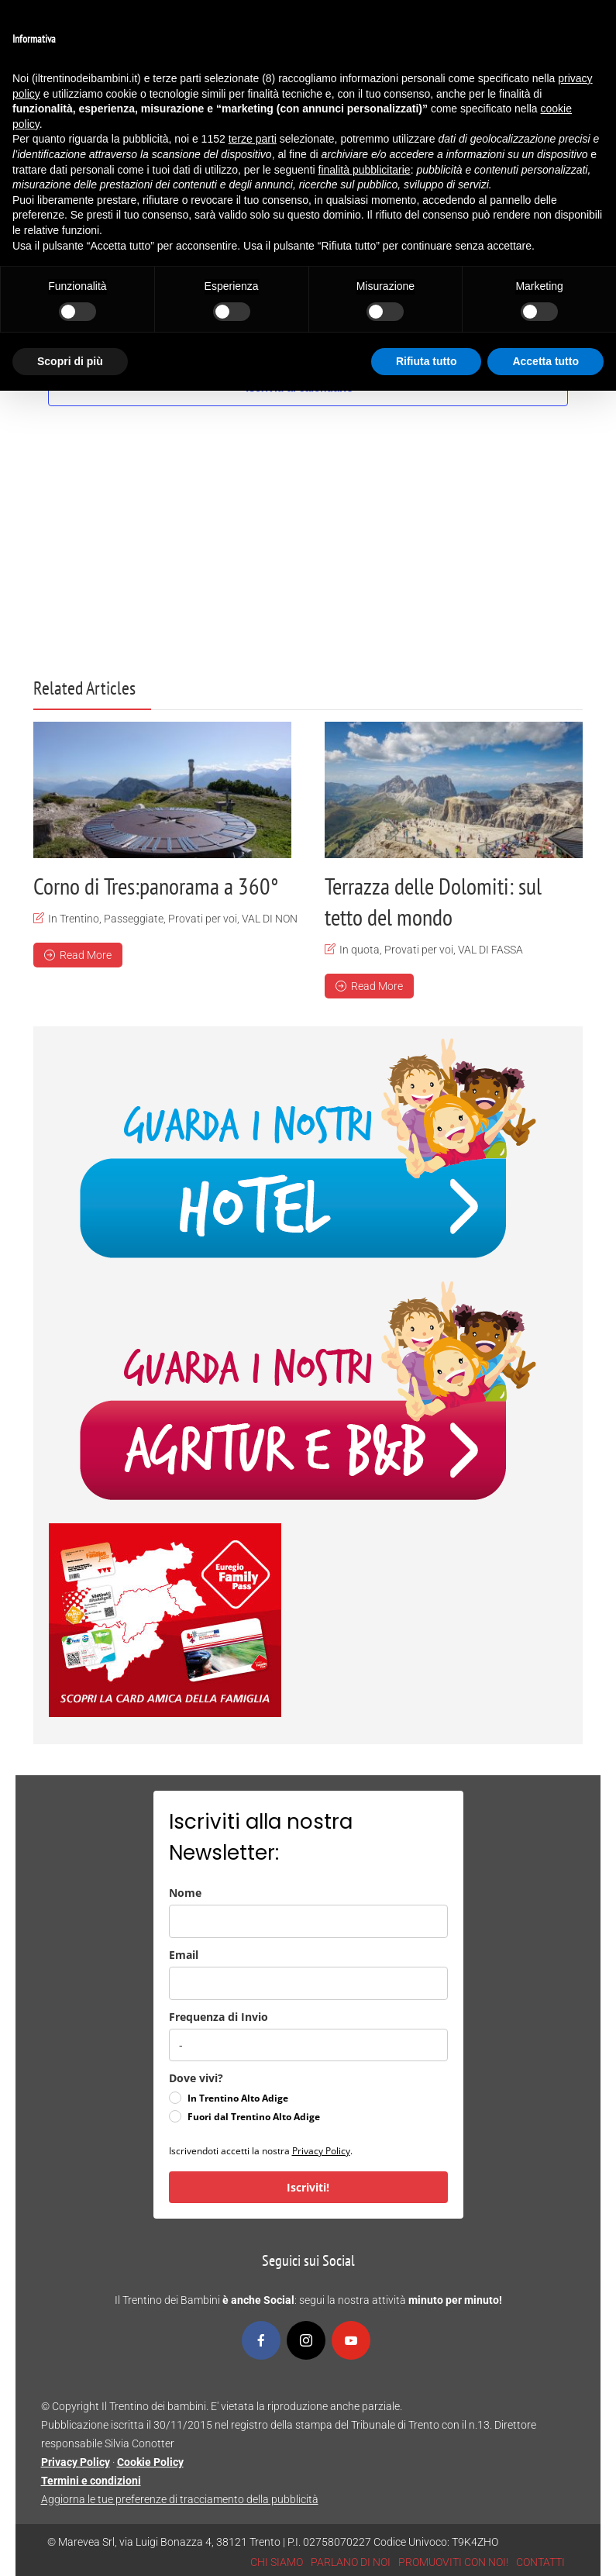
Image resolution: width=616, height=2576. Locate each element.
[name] (308, 1920)
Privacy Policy (321, 2150)
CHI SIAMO (276, 2561)
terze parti (253, 139)
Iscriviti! (308, 2186)
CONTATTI (540, 2561)
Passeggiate (133, 918)
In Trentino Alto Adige (238, 2097)
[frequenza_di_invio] (308, 2044)
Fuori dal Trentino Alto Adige (254, 2116)
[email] (308, 1982)
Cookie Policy (150, 2461)
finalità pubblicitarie (364, 170)
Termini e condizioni (91, 2480)
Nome (185, 1892)
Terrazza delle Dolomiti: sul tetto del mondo (433, 901)
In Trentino (73, 918)
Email (183, 1954)
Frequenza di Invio (218, 2016)
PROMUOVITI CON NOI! (453, 2561)
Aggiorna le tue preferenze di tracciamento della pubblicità (179, 2498)
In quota (359, 949)
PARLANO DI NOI (351, 2561)
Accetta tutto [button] (545, 361)
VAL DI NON (270, 918)
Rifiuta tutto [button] (426, 361)
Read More (78, 955)
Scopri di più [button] (70, 361)
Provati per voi (202, 918)
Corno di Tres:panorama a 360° (155, 886)
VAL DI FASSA (490, 949)
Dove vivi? (196, 2077)
